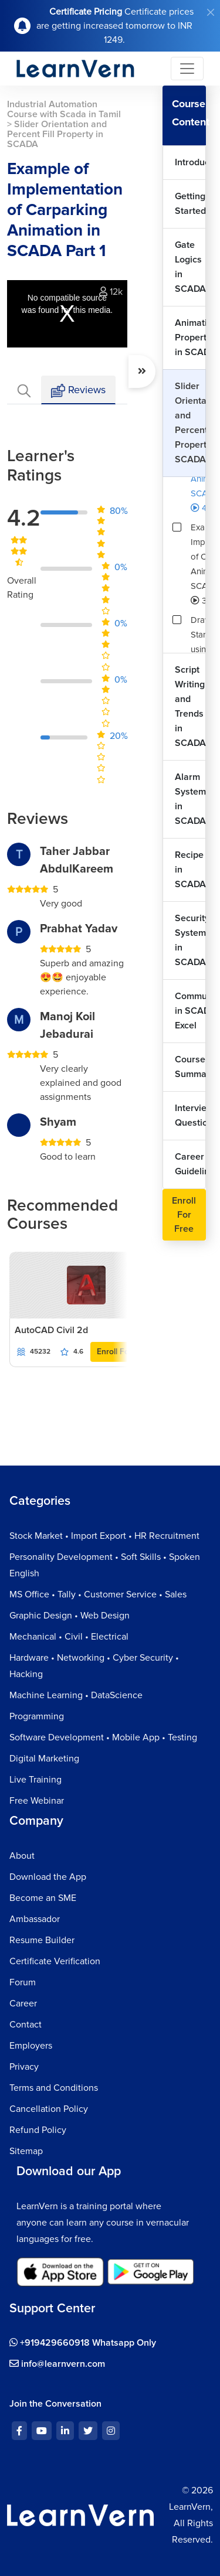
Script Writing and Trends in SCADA (190, 706)
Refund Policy (37, 2130)
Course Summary (190, 1067)
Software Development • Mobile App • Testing (103, 1737)
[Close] (210, 12)
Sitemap (26, 2151)
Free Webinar (36, 1801)
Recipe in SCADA (190, 869)
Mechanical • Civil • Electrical (68, 1637)
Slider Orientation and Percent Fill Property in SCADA (190, 422)
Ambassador (34, 1919)
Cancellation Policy (48, 2109)
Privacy (24, 2067)
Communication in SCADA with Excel (190, 1010)
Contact (25, 2024)
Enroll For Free (124, 1352)
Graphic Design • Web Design (69, 1615)
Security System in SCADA (190, 940)
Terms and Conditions (53, 2088)
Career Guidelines (190, 1164)
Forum (22, 1982)
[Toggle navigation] (187, 68)
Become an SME (42, 1898)
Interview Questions (190, 1115)
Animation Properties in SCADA (190, 337)
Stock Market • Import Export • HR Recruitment (104, 1536)
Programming (36, 1716)
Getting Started (190, 203)
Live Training (35, 1780)
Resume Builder (42, 1940)
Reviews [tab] (78, 390)
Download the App (47, 1877)
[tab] (24, 390)
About (22, 1856)
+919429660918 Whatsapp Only (82, 2343)
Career (23, 2003)
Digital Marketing (44, 1758)
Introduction (190, 162)
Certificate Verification (54, 1961)
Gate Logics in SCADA (190, 267)
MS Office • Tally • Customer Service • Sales (98, 1594)
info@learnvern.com (57, 2364)
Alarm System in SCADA (190, 799)
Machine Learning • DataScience (76, 1695)
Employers (30, 2046)
